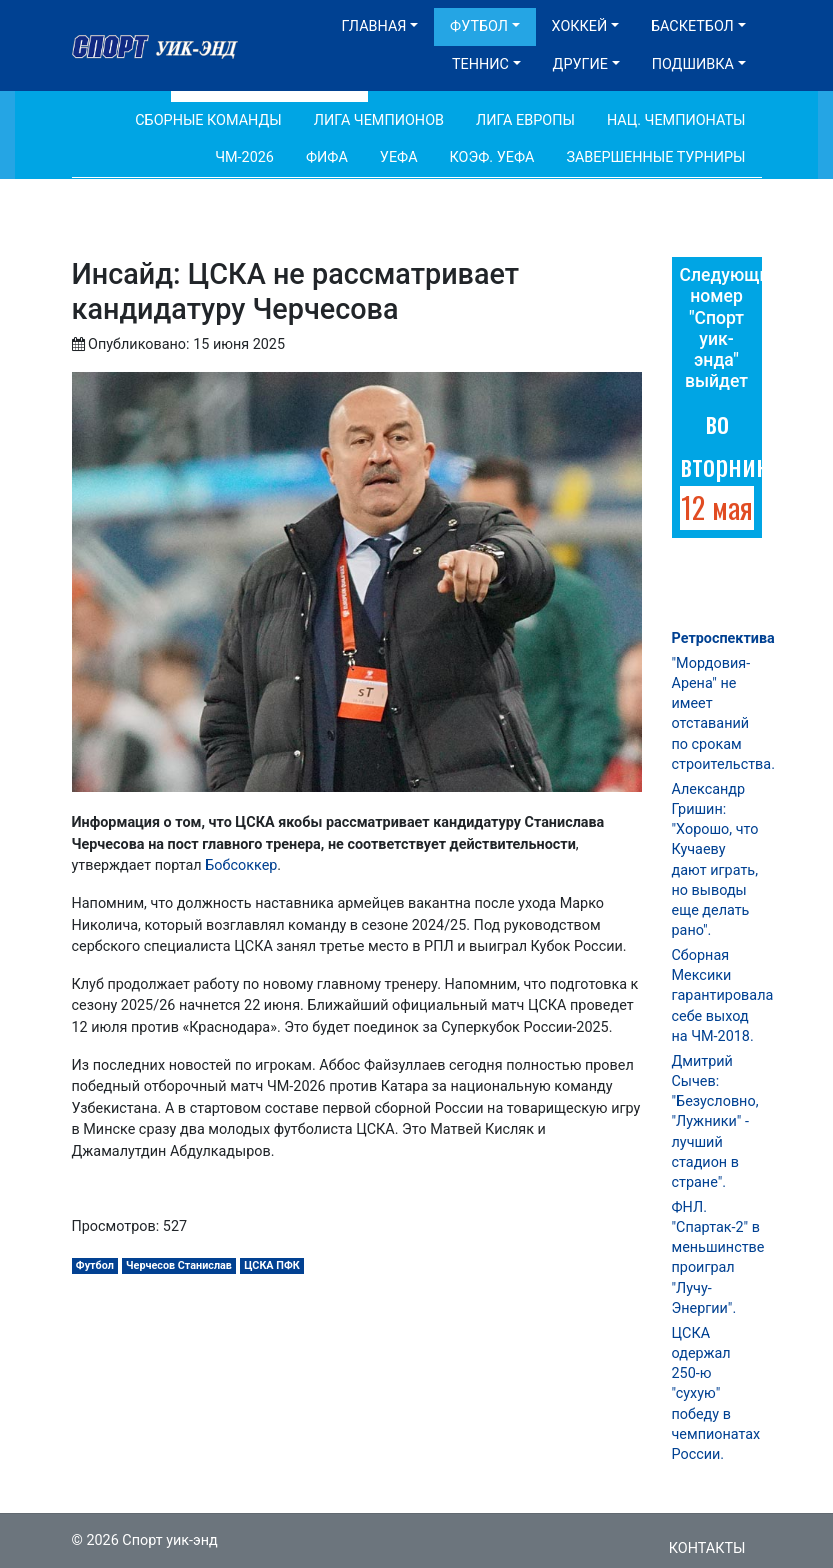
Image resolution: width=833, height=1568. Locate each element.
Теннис (480, 64)
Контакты (707, 1548)
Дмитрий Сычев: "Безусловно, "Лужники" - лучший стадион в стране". (715, 1122)
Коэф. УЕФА (492, 157)
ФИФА (327, 157)
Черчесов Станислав (179, 1265)
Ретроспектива (723, 638)
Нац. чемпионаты (676, 120)
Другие (580, 64)
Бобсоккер (241, 865)
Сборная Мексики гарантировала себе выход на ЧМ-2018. (723, 996)
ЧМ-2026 (244, 157)
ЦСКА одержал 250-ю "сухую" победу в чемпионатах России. (716, 1394)
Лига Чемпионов (379, 120)
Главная (374, 26)
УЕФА (399, 157)
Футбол (479, 26)
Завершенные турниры (655, 157)
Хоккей (580, 26)
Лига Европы (525, 120)
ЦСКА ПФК (272, 1265)
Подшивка (693, 64)
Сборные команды (208, 120)
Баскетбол (692, 26)
